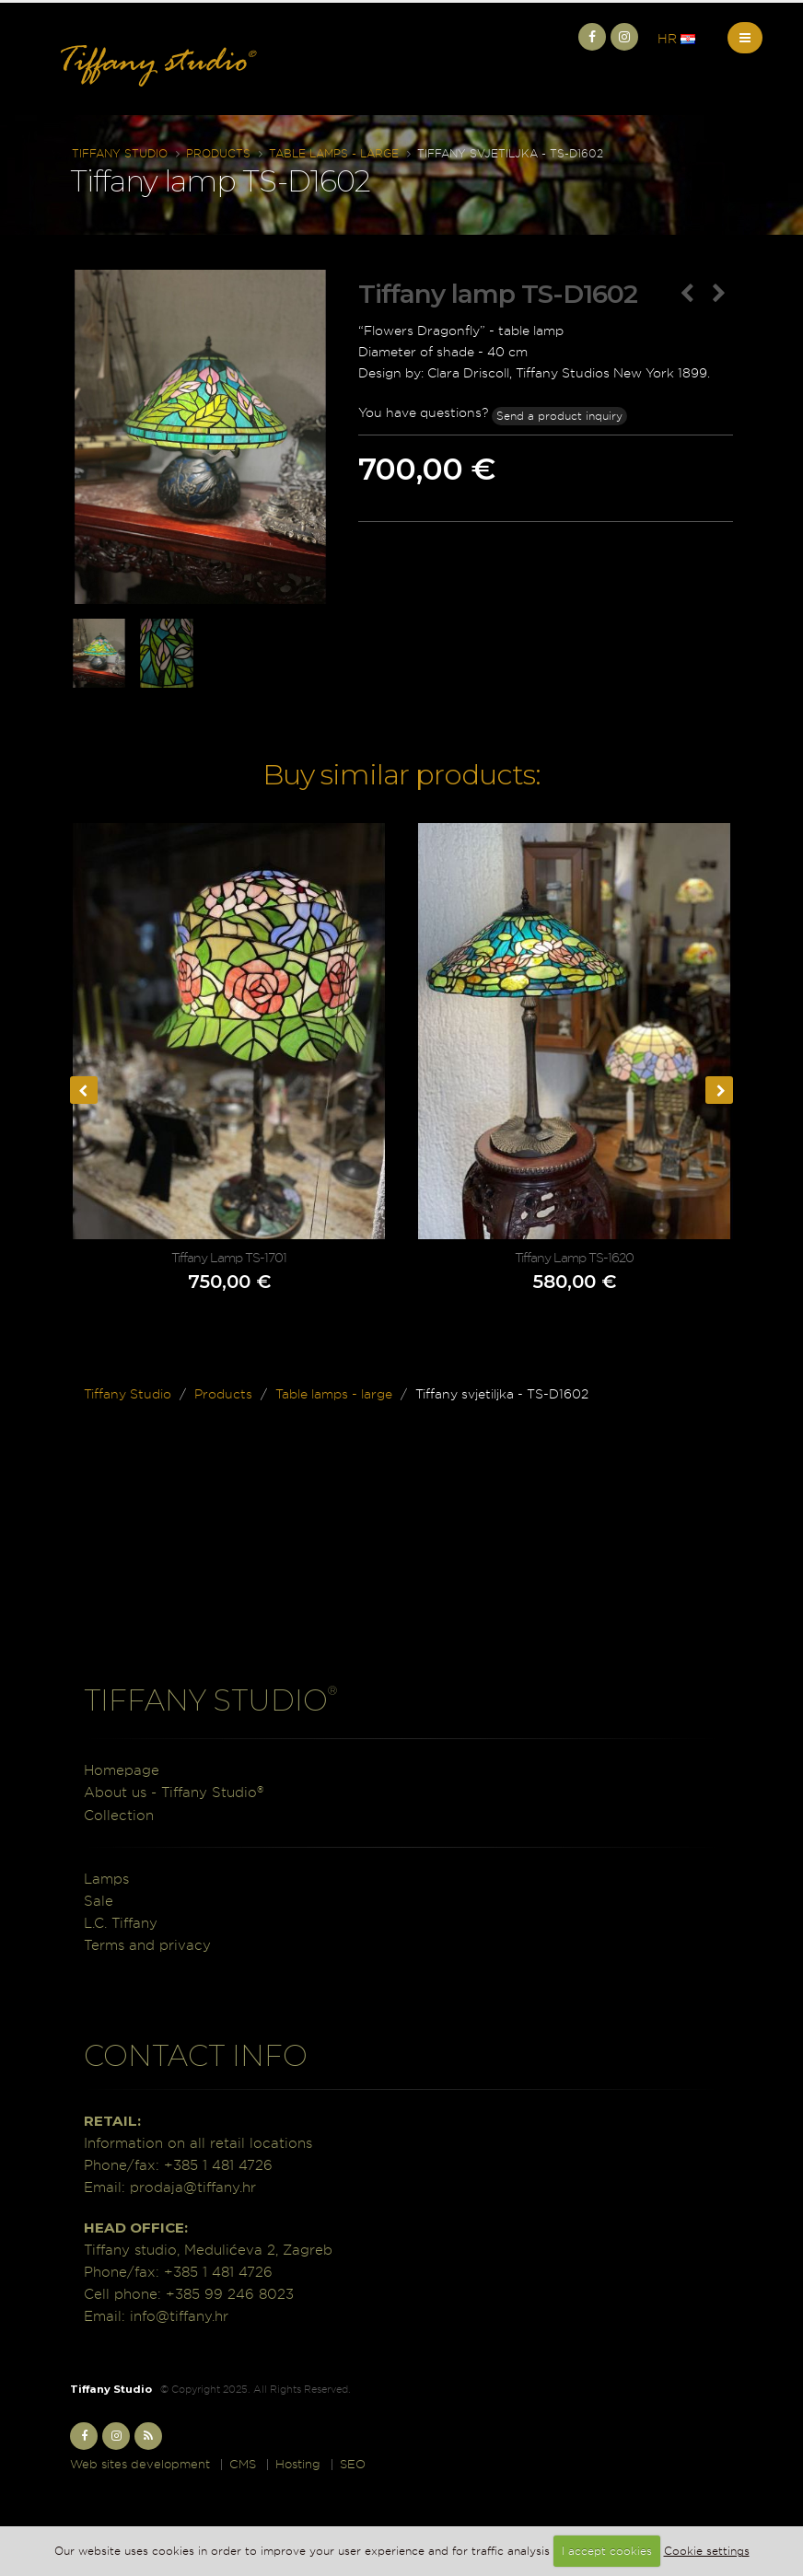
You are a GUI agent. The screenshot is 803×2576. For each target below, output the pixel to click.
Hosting (297, 2464)
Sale (98, 1901)
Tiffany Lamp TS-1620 (574, 1257)
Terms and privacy (147, 1945)
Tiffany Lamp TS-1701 (228, 1257)
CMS (242, 2464)
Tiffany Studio (120, 153)
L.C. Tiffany (120, 1923)
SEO (353, 2464)
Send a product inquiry (559, 416)
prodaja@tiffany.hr (193, 2187)
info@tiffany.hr (179, 2316)
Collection (119, 1815)
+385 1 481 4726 (218, 2165)
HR (676, 38)
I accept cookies (607, 2551)
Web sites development (140, 2464)
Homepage (121, 1770)
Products (218, 153)
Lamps (106, 1878)
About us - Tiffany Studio (173, 1792)
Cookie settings (707, 2551)
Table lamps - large (334, 153)
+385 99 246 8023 (230, 2294)
